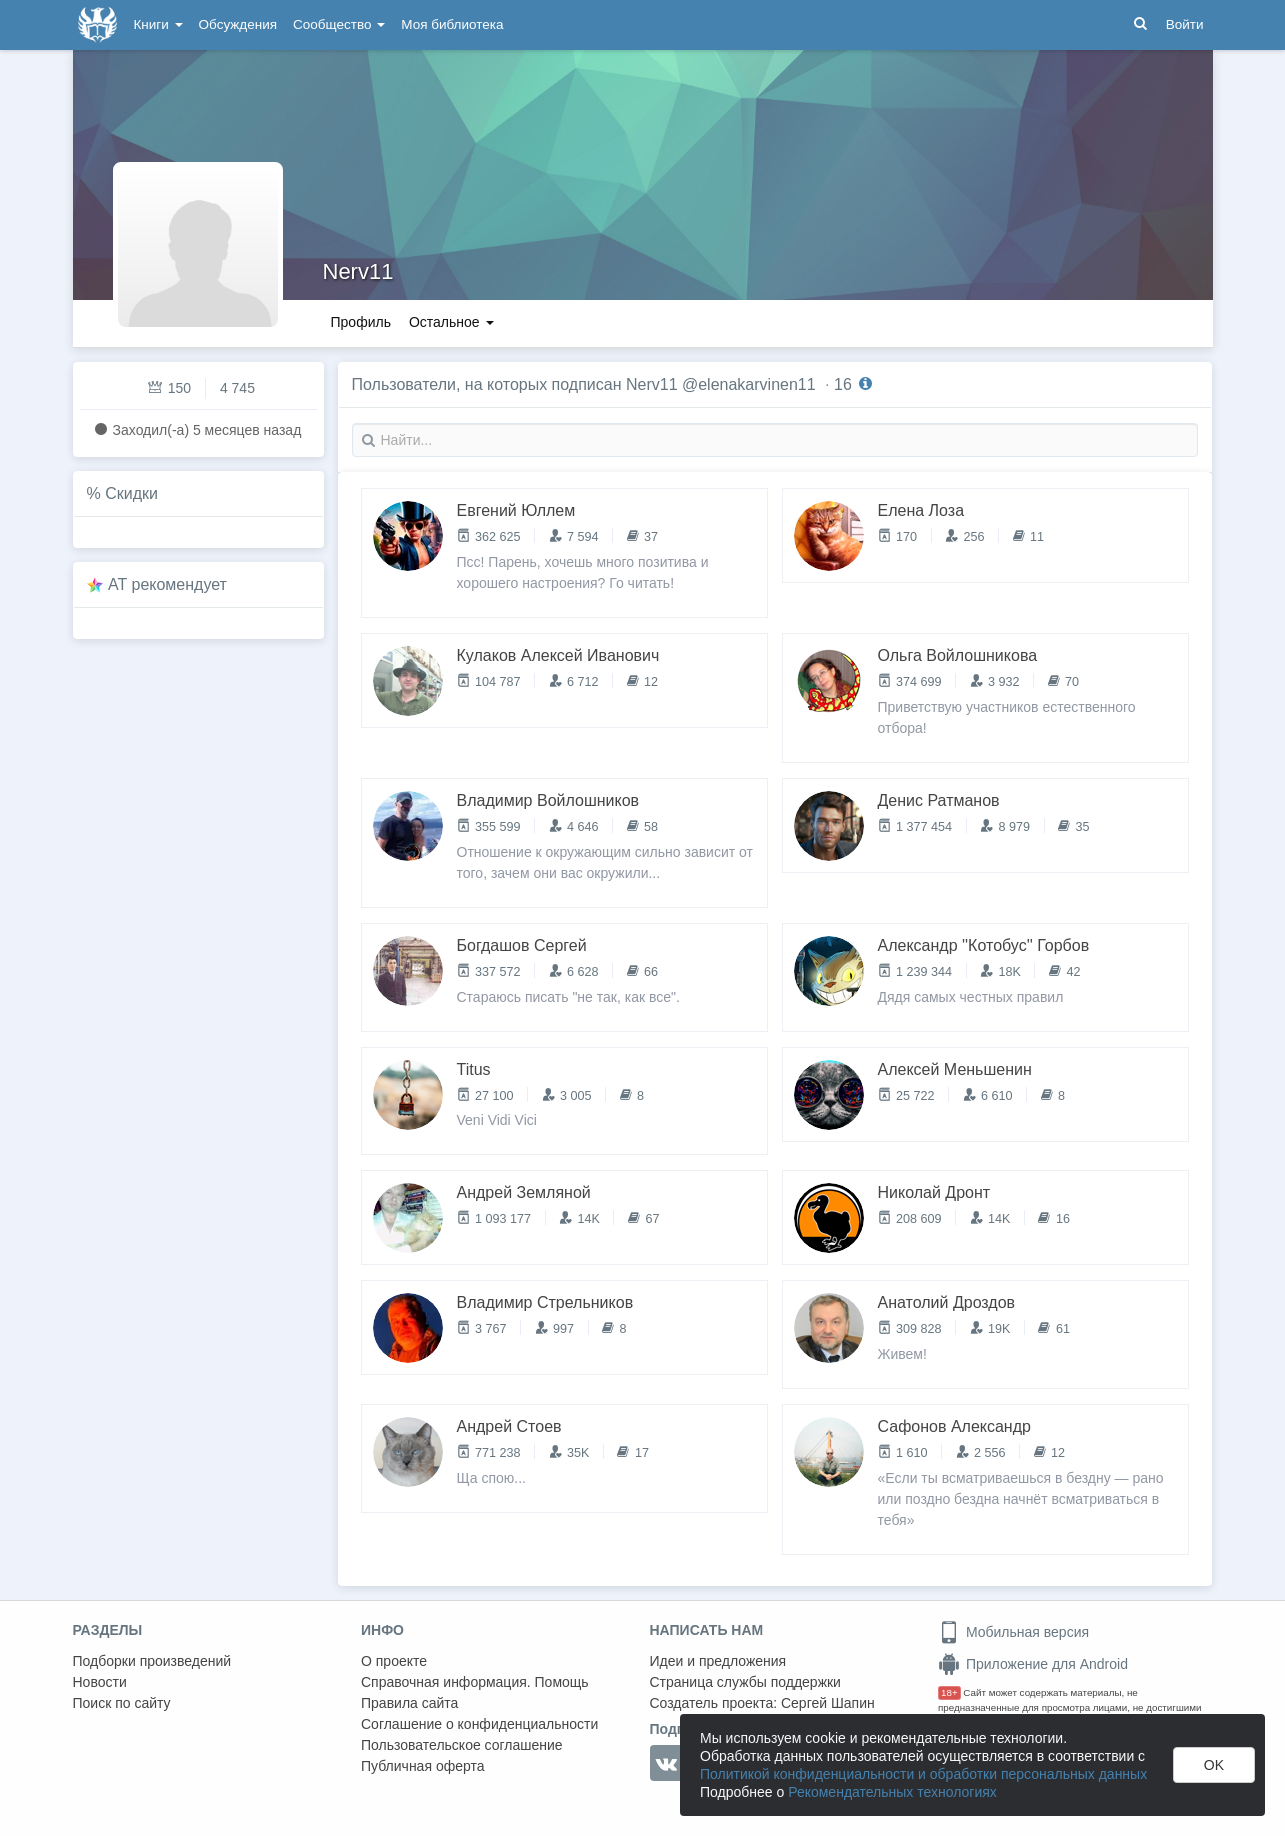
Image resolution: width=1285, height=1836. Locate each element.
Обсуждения (238, 24)
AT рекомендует (167, 584)
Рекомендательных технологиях (892, 1792)
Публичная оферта (423, 1766)
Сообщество (339, 24)
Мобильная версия (1013, 1632)
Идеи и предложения (718, 1661)
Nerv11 (358, 271)
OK (1214, 1765)
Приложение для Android (1033, 1664)
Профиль (361, 322)
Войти (1185, 24)
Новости (100, 1682)
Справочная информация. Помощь (475, 1682)
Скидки (131, 493)
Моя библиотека (452, 24)
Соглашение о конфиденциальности (479, 1724)
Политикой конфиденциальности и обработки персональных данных (923, 1774)
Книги (158, 24)
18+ (949, 1692)
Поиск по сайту (122, 1703)
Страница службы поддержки (745, 1682)
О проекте (394, 1661)
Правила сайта (409, 1703)
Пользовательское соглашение (462, 1745)
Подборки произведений (152, 1661)
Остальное (451, 322)
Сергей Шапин (828, 1703)
